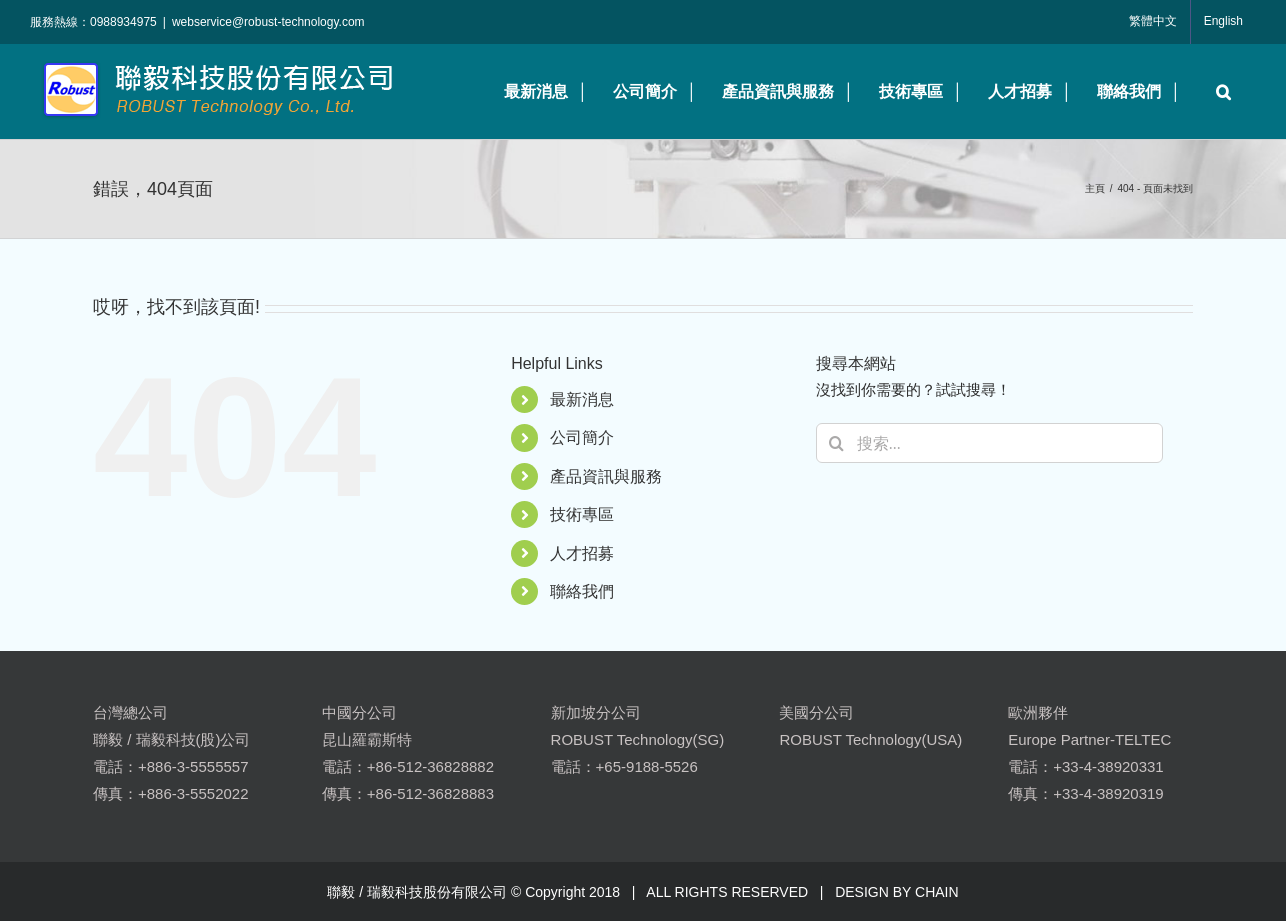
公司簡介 (582, 437)
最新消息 (582, 399)
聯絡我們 (582, 591)
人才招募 (582, 553)
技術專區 (582, 514)
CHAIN (937, 892)
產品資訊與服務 (606, 476)
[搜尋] (836, 443)
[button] (1218, 91)
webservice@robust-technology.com (268, 22)
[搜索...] (989, 443)
